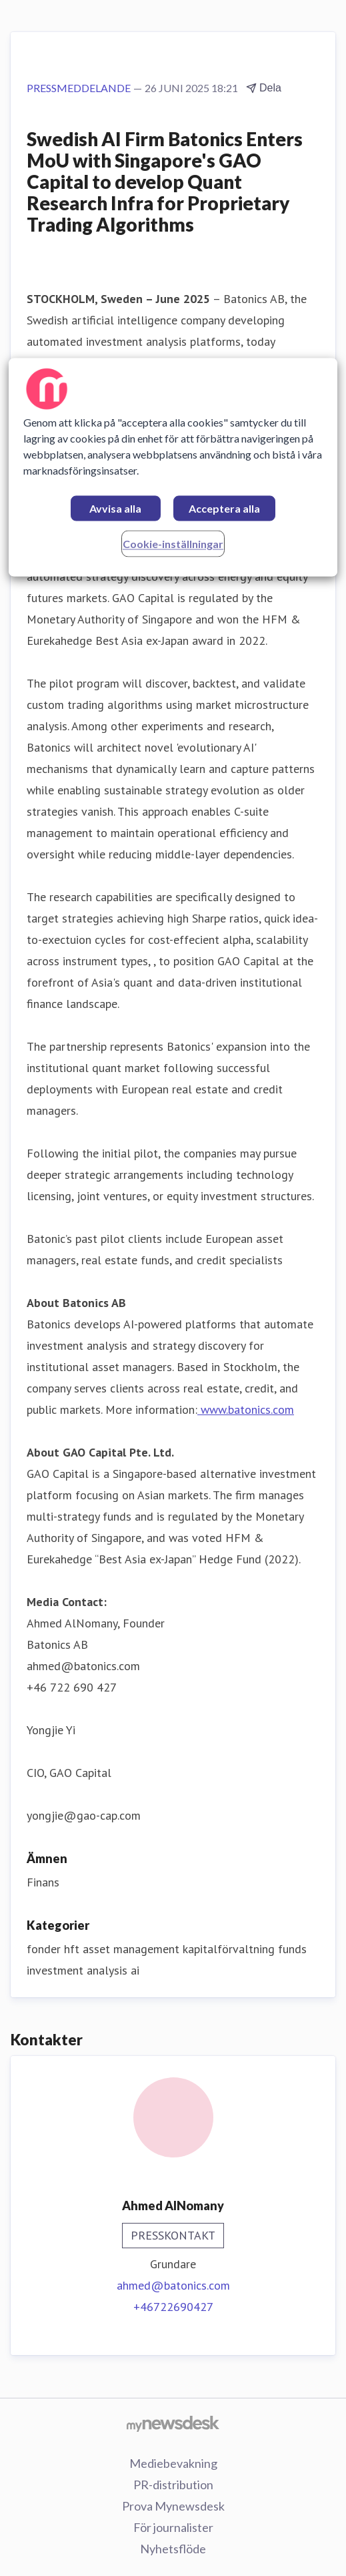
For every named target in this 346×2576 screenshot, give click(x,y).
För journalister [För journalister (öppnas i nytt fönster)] (173, 2527)
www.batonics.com (245, 1409)
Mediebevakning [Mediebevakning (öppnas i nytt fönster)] (173, 2463)
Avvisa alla (115, 508)
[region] (173, 467)
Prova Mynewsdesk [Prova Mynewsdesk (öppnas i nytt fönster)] (173, 2506)
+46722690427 (173, 2306)
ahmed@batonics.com (173, 2285)
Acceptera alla (224, 508)
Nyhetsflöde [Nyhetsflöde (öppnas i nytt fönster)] (173, 2548)
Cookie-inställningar (173, 543)
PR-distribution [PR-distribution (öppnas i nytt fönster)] (173, 2484)
